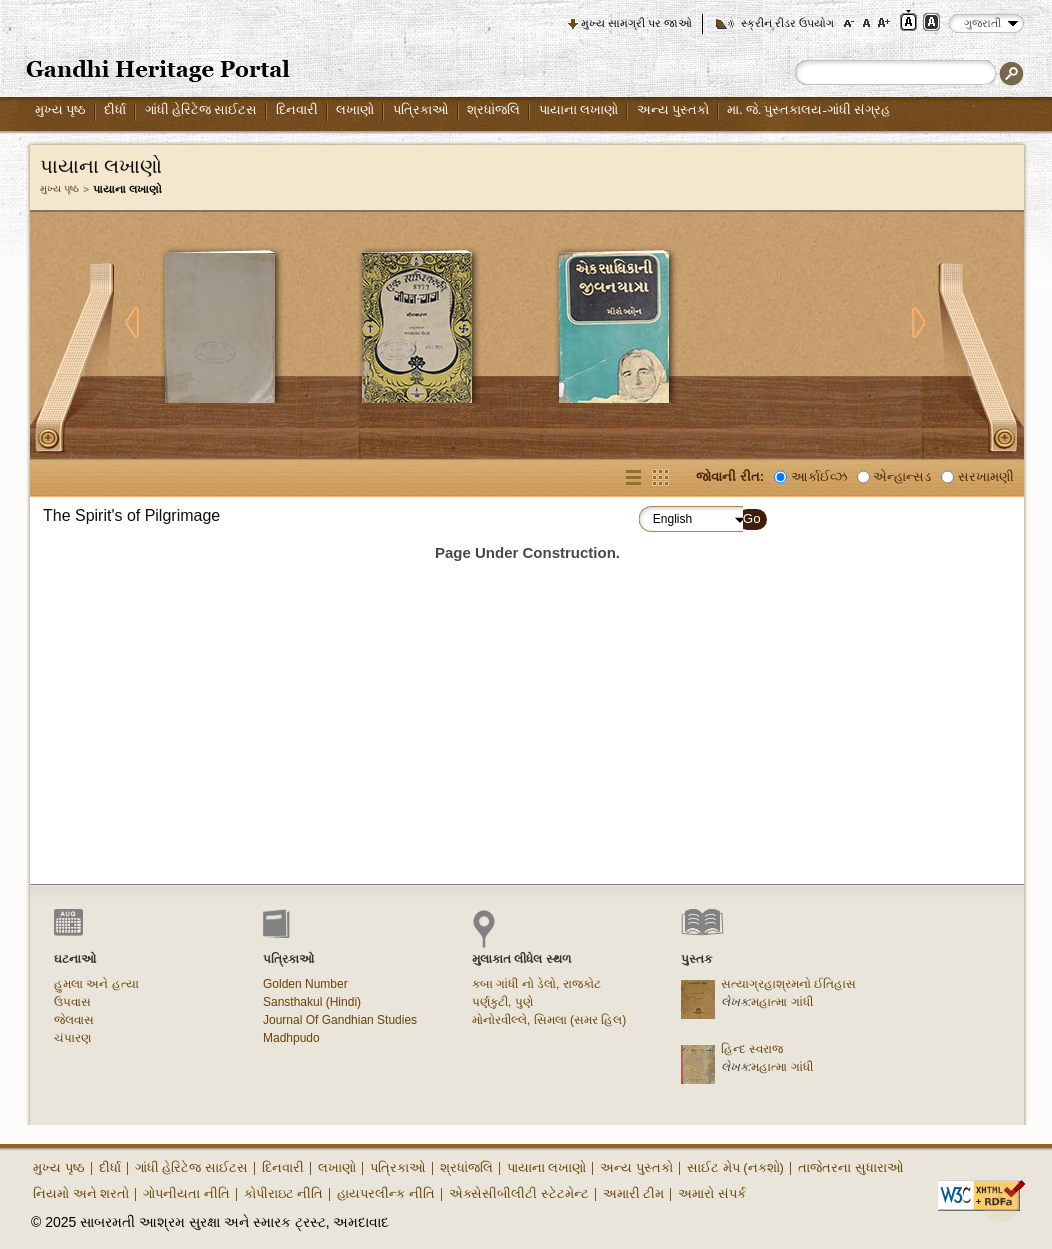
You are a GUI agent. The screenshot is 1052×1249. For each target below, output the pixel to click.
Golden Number (305, 984)
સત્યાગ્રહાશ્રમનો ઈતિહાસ (788, 984)
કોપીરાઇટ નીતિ (284, 1193)
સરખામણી (986, 476)
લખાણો (355, 109)
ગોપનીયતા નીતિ (186, 1193)
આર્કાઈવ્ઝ (819, 476)
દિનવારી (297, 109)
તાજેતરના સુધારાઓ (851, 1167)
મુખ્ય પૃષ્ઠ (60, 109)
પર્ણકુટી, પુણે (502, 1002)
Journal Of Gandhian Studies (340, 1020)
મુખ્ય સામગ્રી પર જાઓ (636, 23)
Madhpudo (291, 1038)
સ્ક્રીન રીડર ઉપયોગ (787, 23)
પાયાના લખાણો (578, 109)
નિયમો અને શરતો (81, 1193)
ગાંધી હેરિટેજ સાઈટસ (201, 109)
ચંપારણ (72, 1038)
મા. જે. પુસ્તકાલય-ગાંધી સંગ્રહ (808, 109)
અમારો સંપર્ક (712, 1193)
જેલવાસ (74, 1020)
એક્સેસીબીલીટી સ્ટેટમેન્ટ (519, 1193)
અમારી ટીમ (634, 1193)
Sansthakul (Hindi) (312, 1002)
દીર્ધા (115, 109)
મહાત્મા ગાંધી (781, 1002)
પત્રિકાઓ (421, 109)
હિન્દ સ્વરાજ (752, 1049)
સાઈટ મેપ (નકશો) (735, 1167)
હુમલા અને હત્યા (96, 984)
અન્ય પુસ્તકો (673, 109)
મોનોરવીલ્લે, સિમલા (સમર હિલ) (549, 1020)
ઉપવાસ (72, 1002)
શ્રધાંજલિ (493, 109)
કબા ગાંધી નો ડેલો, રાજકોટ (536, 984)
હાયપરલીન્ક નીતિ (386, 1193)
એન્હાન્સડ (902, 476)
